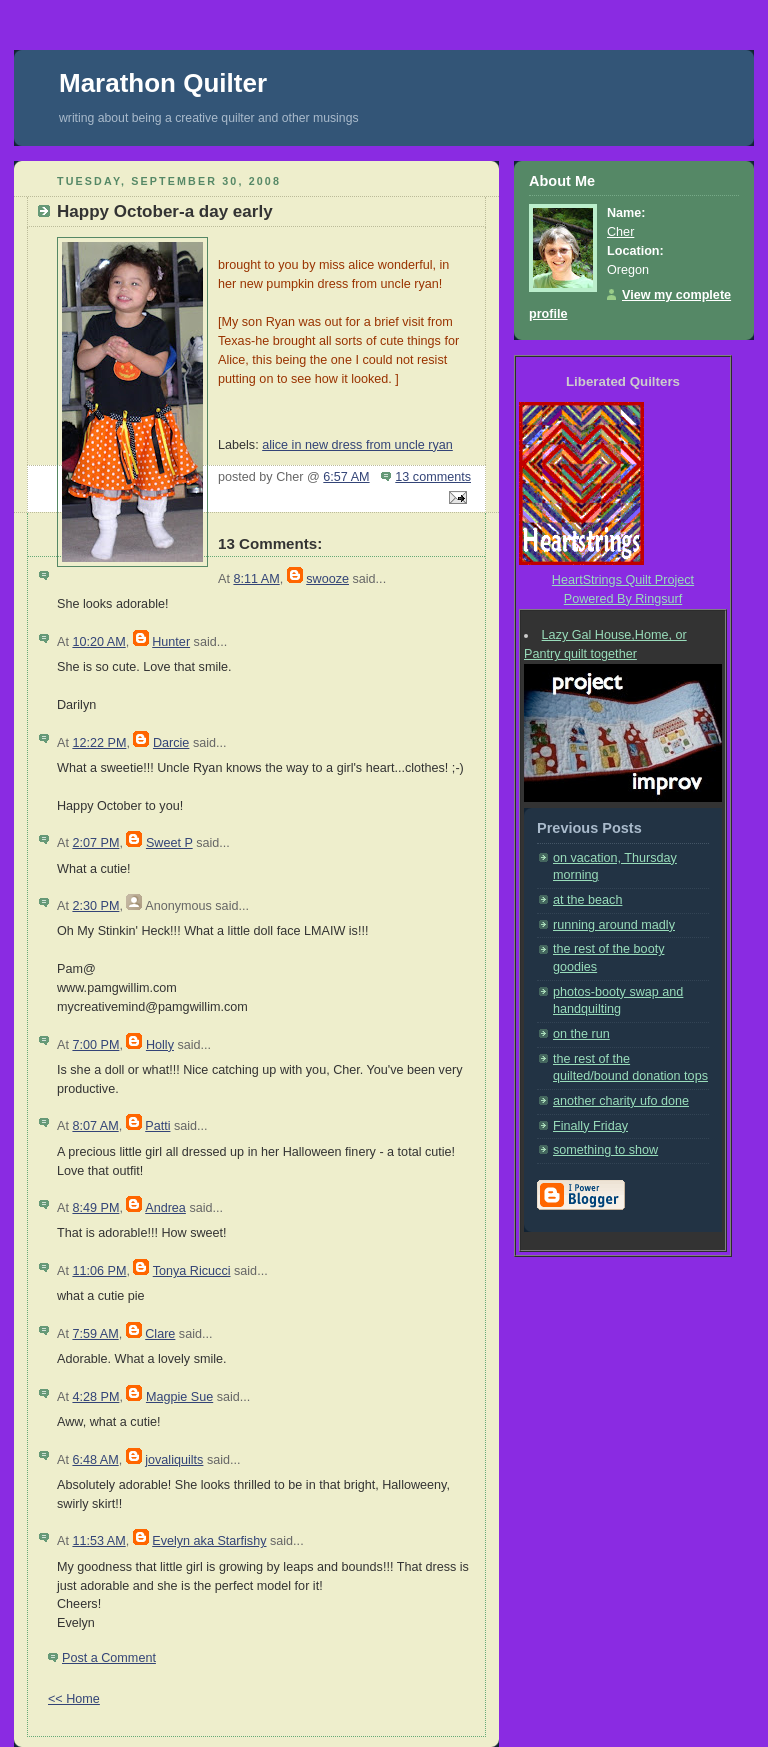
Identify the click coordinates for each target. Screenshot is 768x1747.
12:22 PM (99, 743)
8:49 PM (95, 1208)
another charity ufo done (621, 1101)
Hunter (171, 642)
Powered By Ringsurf (623, 599)
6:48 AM (95, 1460)
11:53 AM (98, 1541)
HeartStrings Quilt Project (623, 580)
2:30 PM (95, 906)
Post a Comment (109, 1658)
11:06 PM (99, 1271)
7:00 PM (95, 1045)
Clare (160, 1334)
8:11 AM (256, 579)
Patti (157, 1126)
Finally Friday (590, 1126)
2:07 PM (95, 843)
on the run (581, 1034)
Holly (160, 1045)
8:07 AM (95, 1126)
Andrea (165, 1208)
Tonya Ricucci (192, 1271)
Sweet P (169, 843)
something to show (605, 1150)
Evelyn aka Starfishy (209, 1541)
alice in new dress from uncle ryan (357, 445)
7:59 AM (95, 1334)
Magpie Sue (179, 1397)
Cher (620, 232)
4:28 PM (95, 1397)
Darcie (171, 743)
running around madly (614, 925)
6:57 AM (346, 477)
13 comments (433, 477)
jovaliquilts (174, 1460)
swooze (327, 579)
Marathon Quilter (163, 83)
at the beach (587, 900)
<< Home (74, 1699)
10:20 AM (98, 642)
